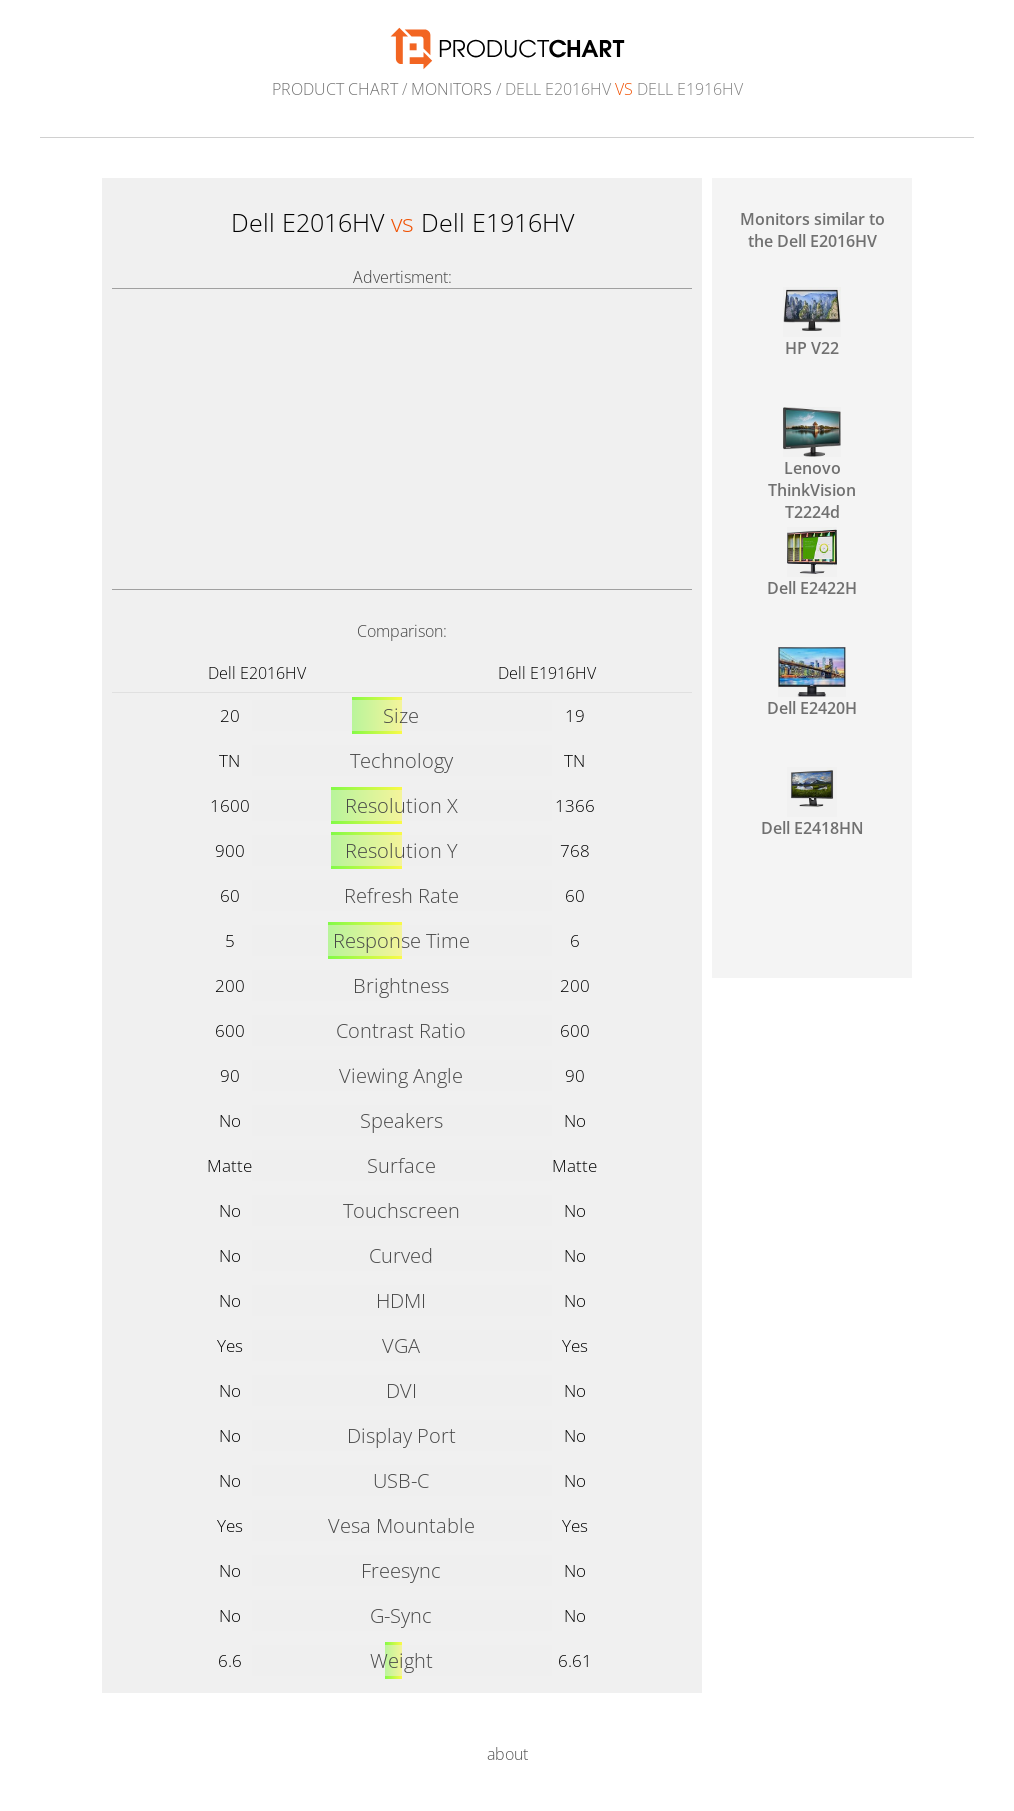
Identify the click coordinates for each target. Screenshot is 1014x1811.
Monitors (451, 89)
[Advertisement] (402, 439)
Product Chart (335, 89)
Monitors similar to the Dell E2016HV (812, 230)
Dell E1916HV (547, 673)
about (507, 1754)
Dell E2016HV (257, 673)
